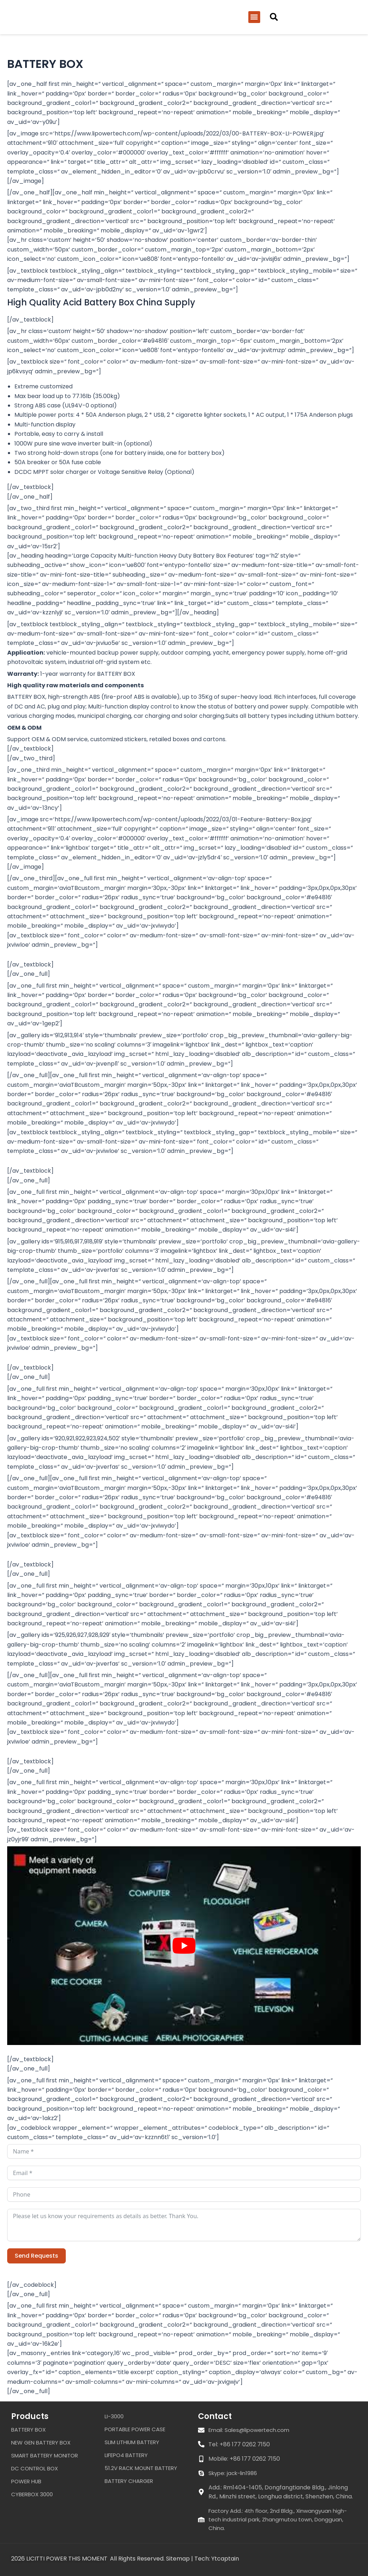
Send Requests (36, 2258)
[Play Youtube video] (184, 1948)
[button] (254, 18)
